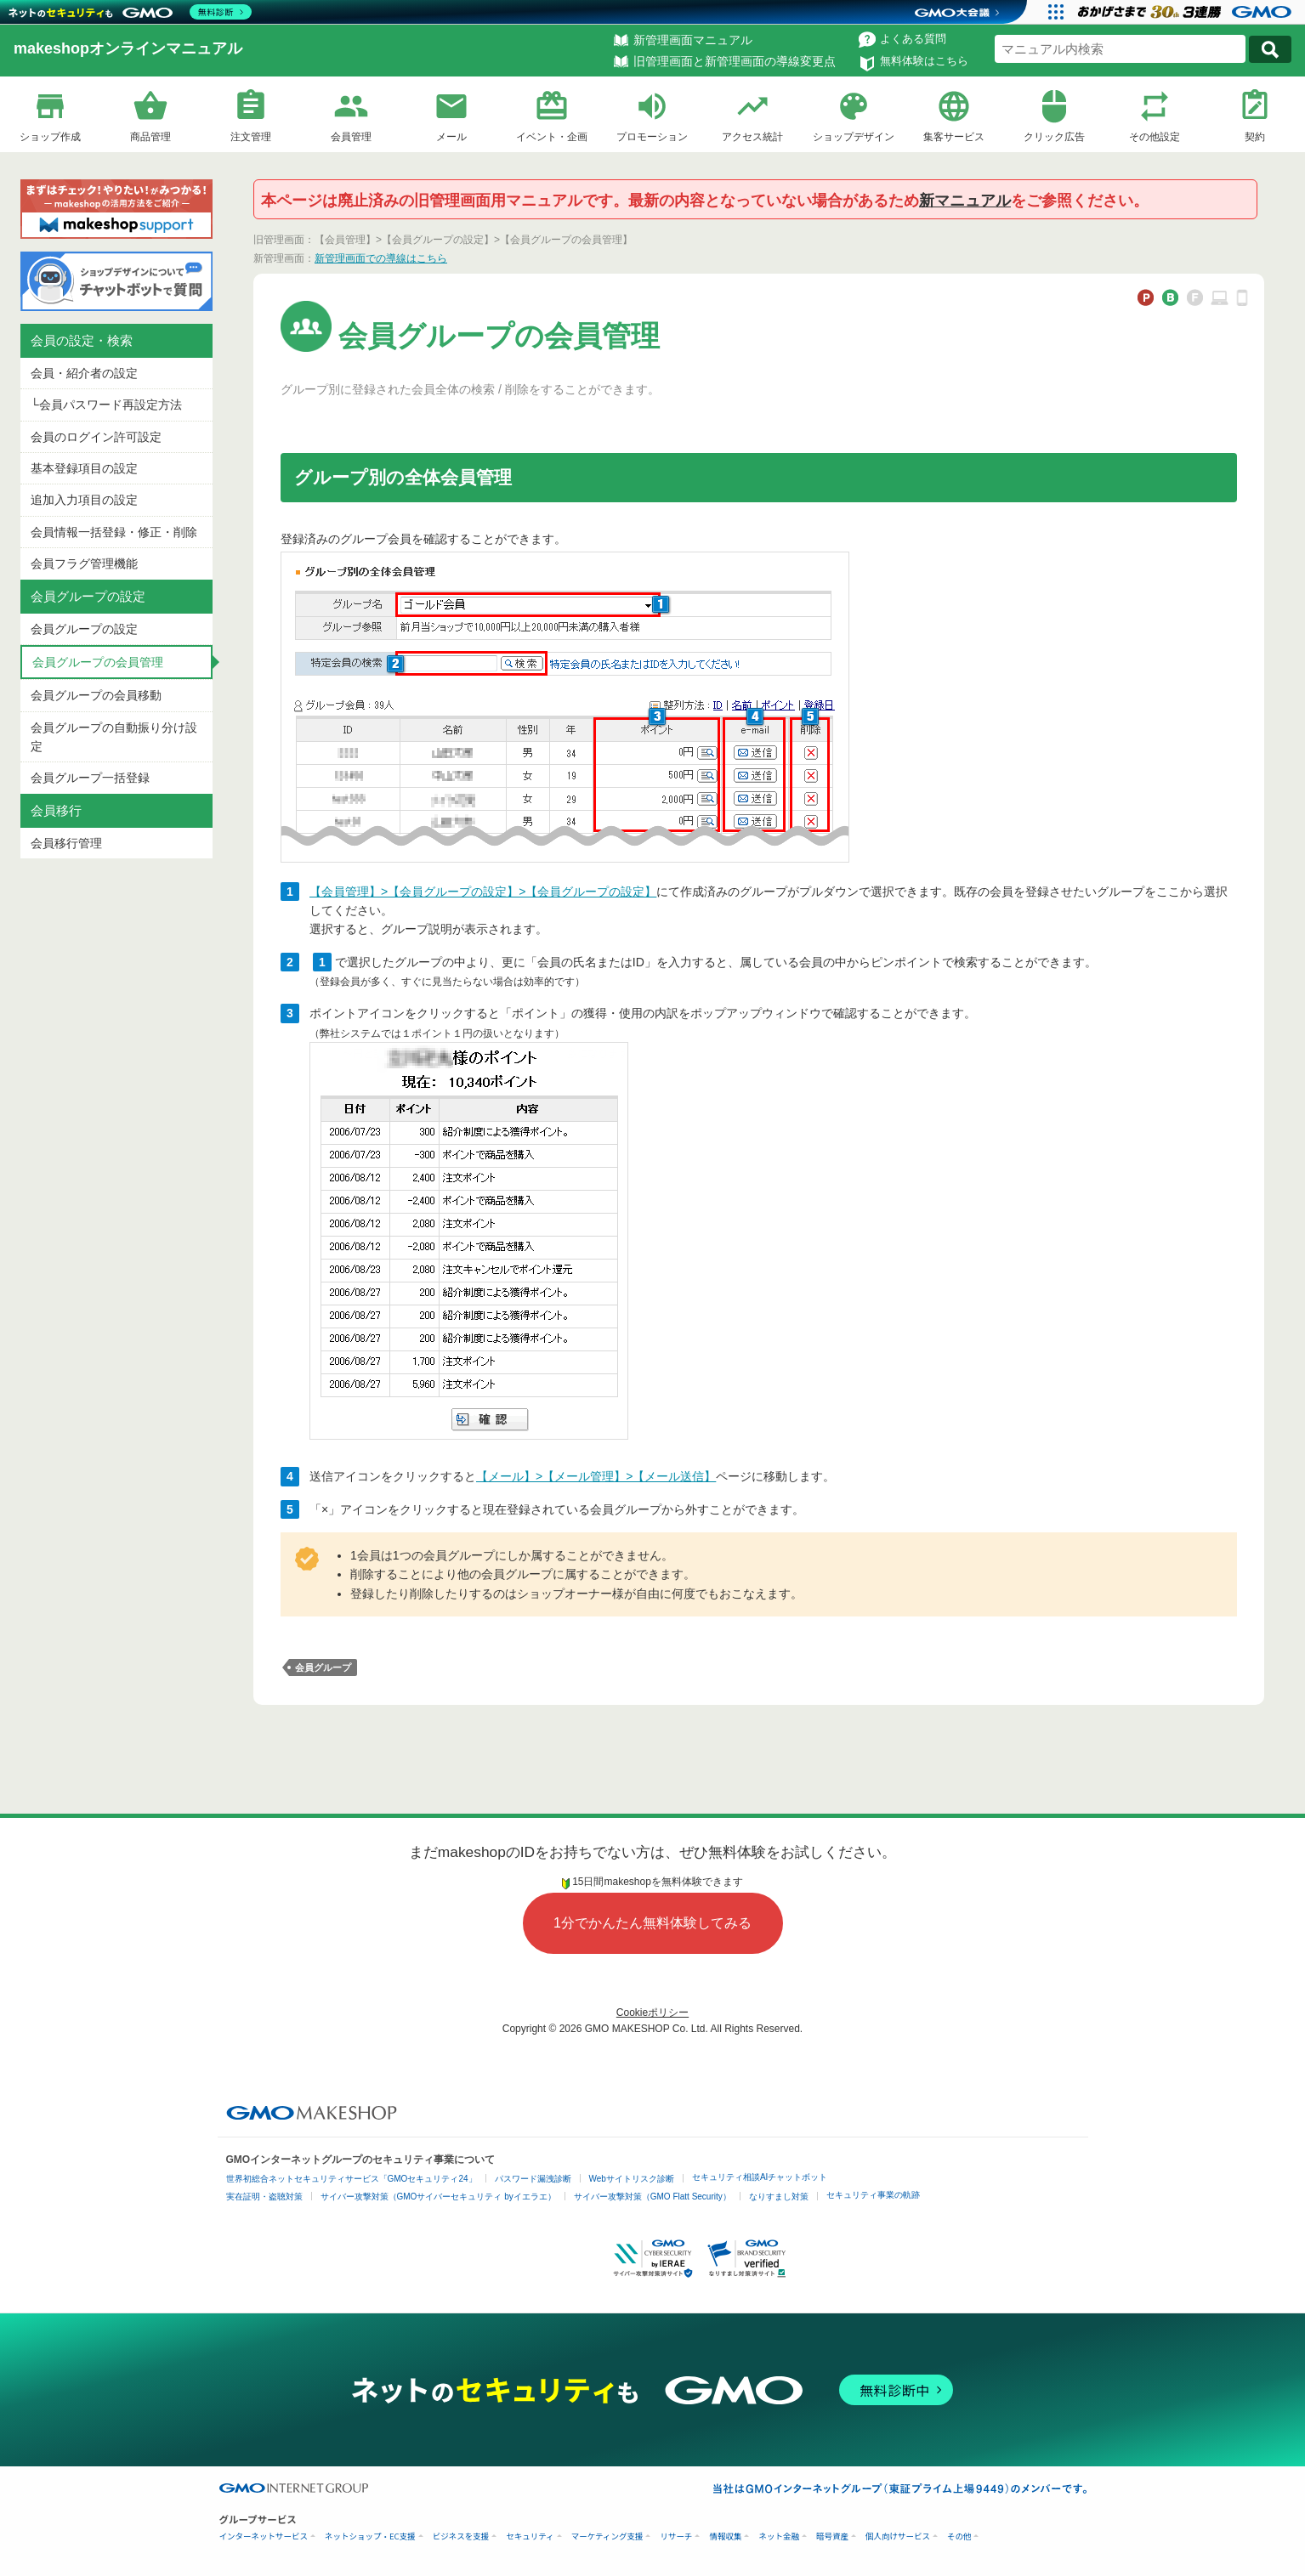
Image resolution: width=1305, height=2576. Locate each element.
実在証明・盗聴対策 (264, 2196)
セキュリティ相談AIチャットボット (759, 2177)
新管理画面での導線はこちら (381, 258)
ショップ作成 (50, 137)
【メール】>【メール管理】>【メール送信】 (596, 1476)
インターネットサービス (264, 2536)
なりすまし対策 (779, 2196)
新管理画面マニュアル (692, 40)
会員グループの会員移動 (96, 695)
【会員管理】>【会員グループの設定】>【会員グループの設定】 (482, 891)
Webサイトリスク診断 (631, 2178)
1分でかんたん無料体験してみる (652, 1923)
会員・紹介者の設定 (84, 373)
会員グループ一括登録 (90, 777)
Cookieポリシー (652, 2012)
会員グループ (323, 1667)
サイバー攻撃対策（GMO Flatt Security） (652, 2196)
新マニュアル (965, 200)
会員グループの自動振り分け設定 (114, 737)
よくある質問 (913, 38)
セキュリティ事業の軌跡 (873, 2195)
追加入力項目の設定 (84, 500)
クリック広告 (1054, 137)
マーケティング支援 (607, 2536)
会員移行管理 (66, 843)
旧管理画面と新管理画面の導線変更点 (734, 61)
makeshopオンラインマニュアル (128, 48)
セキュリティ (529, 2536)
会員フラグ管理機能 (84, 563)
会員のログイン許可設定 (96, 437)
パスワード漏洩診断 (533, 2178)
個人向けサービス (897, 2536)
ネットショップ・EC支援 (370, 2536)
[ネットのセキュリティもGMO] (130, 12)
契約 (1255, 137)
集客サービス (953, 137)
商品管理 (150, 137)
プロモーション (652, 137)
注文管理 (250, 137)
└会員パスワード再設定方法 (106, 404)
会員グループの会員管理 (97, 662)
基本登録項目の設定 (84, 468)
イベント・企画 (551, 137)
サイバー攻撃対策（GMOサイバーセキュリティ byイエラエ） (438, 2196)
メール (451, 137)
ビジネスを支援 (461, 2536)
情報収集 (725, 2536)
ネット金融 (778, 2536)
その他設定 (1154, 137)
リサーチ (676, 2536)
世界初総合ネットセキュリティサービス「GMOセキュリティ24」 (351, 2178)
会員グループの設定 (84, 629)
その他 (959, 2536)
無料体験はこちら (924, 60)
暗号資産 (832, 2536)
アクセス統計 (752, 137)
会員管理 (351, 137)
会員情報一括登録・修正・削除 (114, 532)
